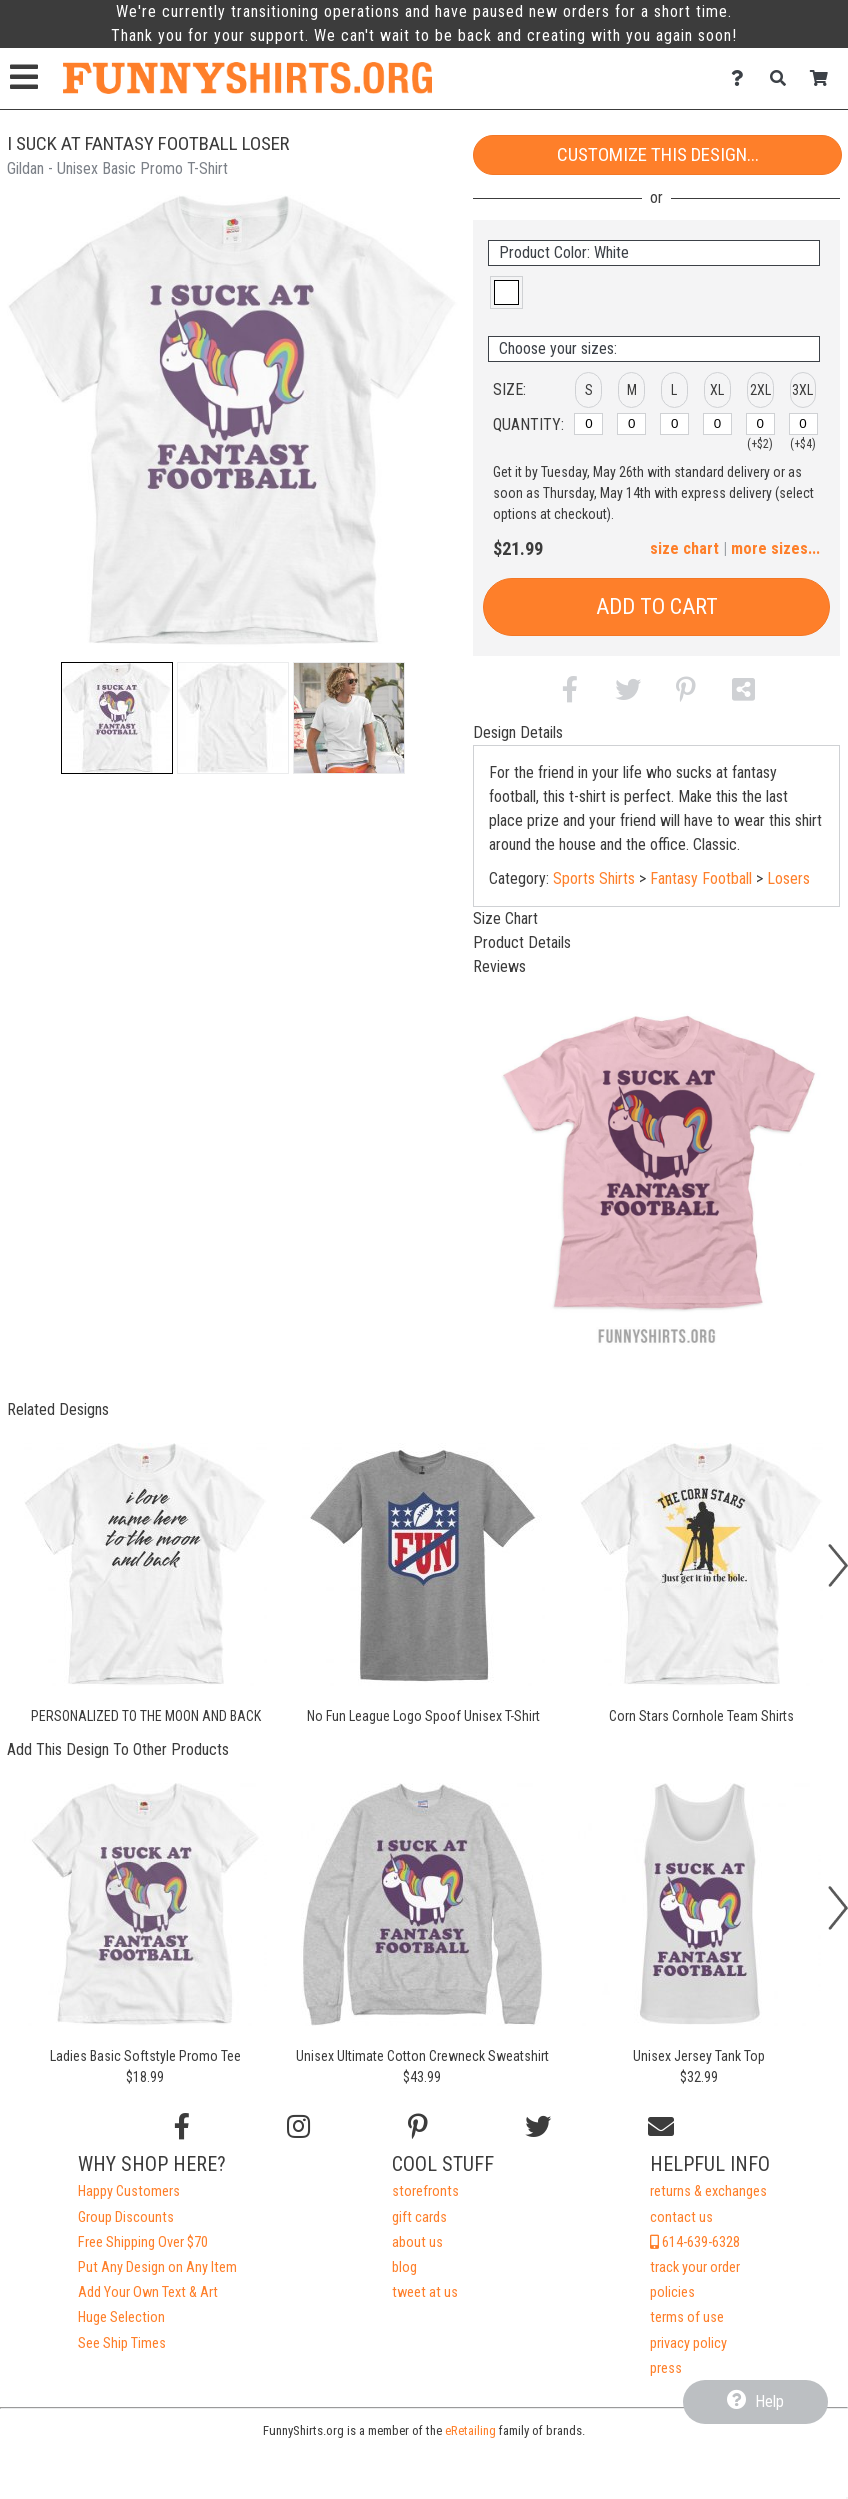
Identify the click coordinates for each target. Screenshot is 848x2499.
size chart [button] (684, 548)
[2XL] (760, 424)
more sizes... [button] (775, 548)
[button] (117, 718)
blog (404, 2267)
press (666, 2368)
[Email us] (661, 2127)
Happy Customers (129, 2191)
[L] (674, 424)
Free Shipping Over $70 (143, 2242)
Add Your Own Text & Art (148, 2292)
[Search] (783, 78)
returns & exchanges (708, 2191)
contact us (681, 2217)
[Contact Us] (742, 78)
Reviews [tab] (499, 966)
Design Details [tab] (518, 732)
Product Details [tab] (522, 942)
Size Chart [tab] (505, 918)
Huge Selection (121, 2317)
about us (417, 2242)
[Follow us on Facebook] (182, 2127)
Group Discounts (126, 2217)
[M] (631, 424)
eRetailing (470, 2430)
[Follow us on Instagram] (298, 2127)
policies (672, 2292)
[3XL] (803, 424)
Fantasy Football (701, 878)
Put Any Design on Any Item (157, 2267)
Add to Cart (657, 606)
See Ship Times (122, 2343)
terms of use (687, 2317)
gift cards (419, 2217)
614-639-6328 (695, 2242)
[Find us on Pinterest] (418, 2127)
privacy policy (688, 2343)
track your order (695, 2267)
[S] (588, 424)
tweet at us (425, 2292)
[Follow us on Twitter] (538, 2127)
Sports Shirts (594, 878)
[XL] (717, 424)
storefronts (425, 2191)
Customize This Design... (658, 154)
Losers (788, 878)
